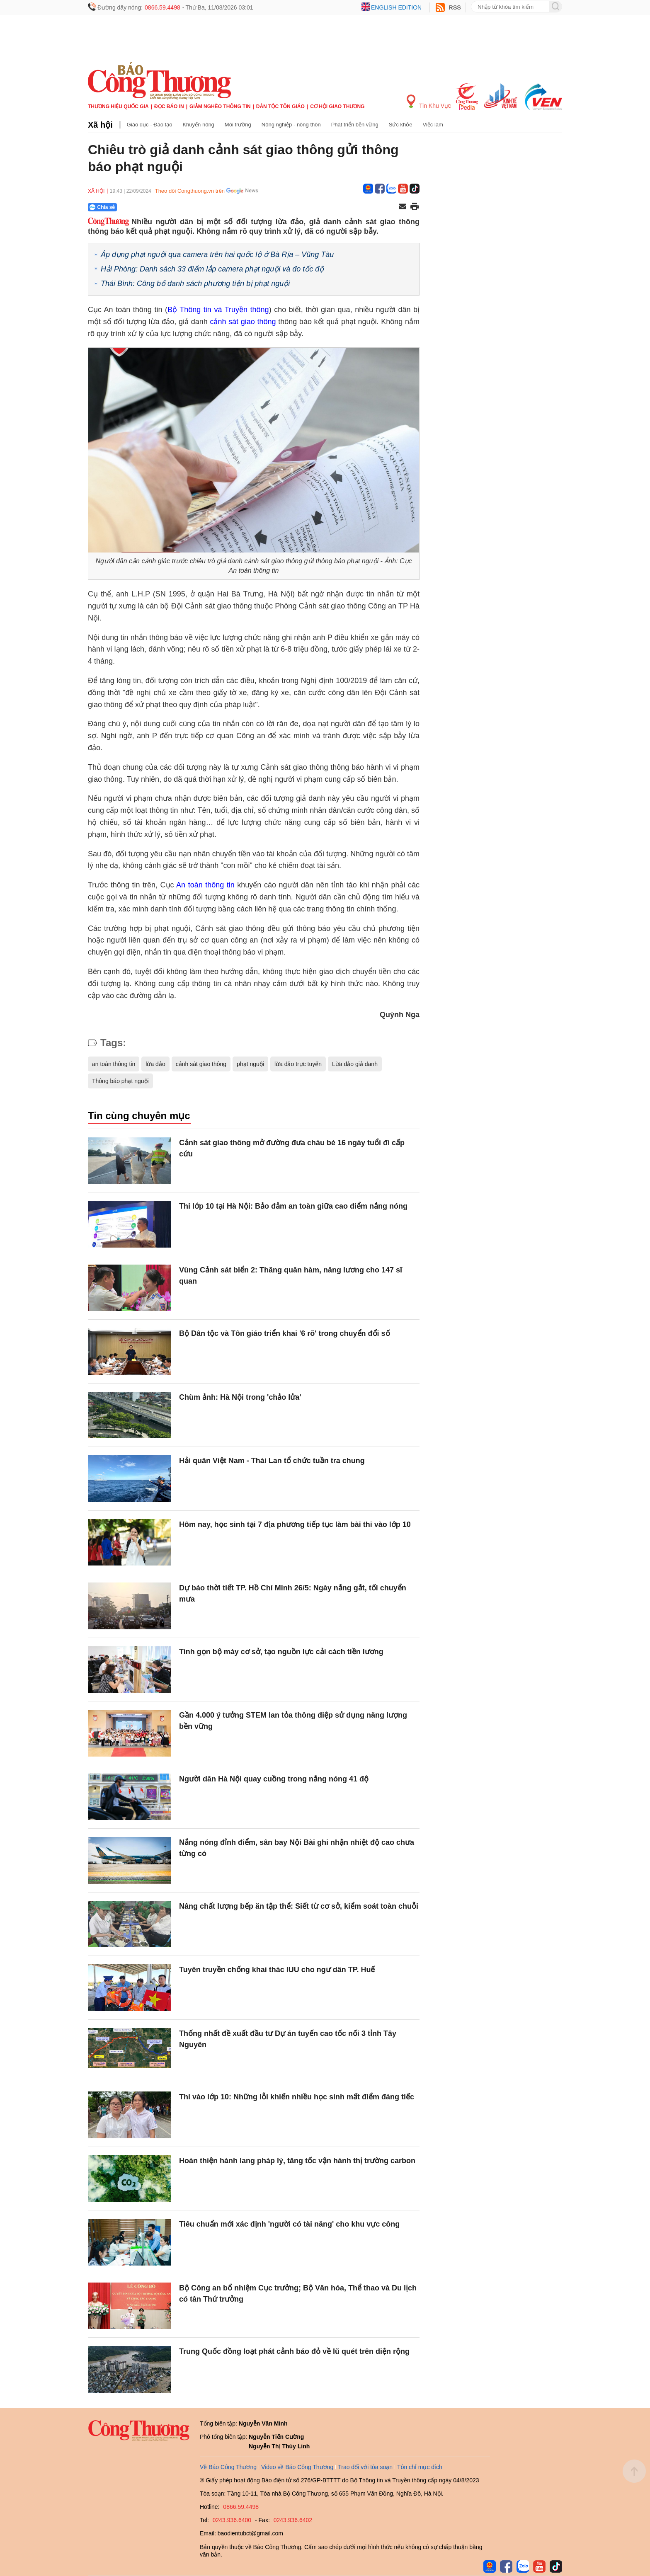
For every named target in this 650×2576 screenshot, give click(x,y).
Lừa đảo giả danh (355, 1064)
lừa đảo (155, 1064)
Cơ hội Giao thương (337, 106)
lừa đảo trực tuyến (298, 1064)
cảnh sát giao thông (243, 321)
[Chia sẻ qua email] (402, 207)
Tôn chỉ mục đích (419, 2467)
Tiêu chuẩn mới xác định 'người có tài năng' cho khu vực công (289, 2224)
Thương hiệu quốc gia (118, 106)
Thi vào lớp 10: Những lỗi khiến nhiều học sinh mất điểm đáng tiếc (296, 2097)
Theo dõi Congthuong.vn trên (190, 191)
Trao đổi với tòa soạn (365, 2467)
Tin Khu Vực (429, 102)
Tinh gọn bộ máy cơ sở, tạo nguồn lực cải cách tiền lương (281, 1652)
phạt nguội (250, 1064)
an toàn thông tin (113, 1064)
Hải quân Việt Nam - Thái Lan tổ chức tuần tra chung (272, 1460)
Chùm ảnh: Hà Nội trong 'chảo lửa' (240, 1397)
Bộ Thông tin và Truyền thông (218, 309)
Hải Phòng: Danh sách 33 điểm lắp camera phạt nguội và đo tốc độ (212, 269)
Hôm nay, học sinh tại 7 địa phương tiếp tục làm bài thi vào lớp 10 (295, 1524)
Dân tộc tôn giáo (280, 106)
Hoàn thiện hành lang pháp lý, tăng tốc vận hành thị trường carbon (297, 2161)
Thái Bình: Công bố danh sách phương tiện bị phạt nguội (195, 283)
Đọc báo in (169, 106)
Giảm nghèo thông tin (219, 106)
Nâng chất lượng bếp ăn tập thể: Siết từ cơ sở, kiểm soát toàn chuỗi (298, 1906)
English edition (396, 7)
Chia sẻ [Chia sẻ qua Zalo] (102, 207)
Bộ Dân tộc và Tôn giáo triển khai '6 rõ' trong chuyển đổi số (284, 1333)
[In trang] (415, 207)
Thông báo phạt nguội (120, 1081)
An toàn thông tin (205, 885)
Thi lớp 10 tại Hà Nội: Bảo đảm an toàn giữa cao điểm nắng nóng (293, 1206)
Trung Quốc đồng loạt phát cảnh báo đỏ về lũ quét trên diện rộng (294, 2351)
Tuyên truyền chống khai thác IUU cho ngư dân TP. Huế (277, 1969)
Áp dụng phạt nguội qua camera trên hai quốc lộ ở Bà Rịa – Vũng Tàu (217, 254)
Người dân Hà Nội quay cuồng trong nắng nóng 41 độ (274, 1779)
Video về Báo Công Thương (297, 2467)
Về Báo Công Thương (228, 2467)
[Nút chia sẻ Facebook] (152, 207)
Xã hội (100, 124)
